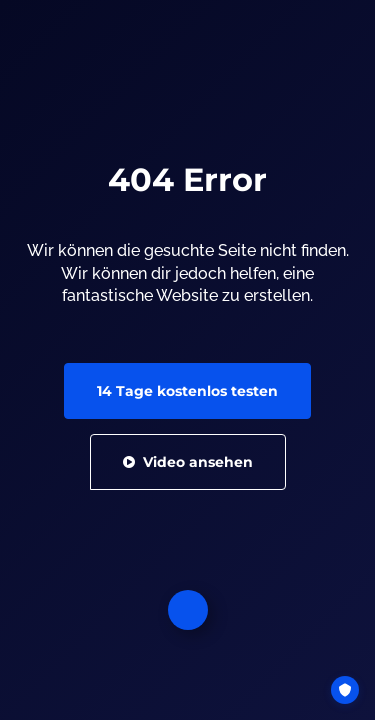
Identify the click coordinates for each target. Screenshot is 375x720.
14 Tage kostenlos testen (187, 391)
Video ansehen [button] (188, 462)
